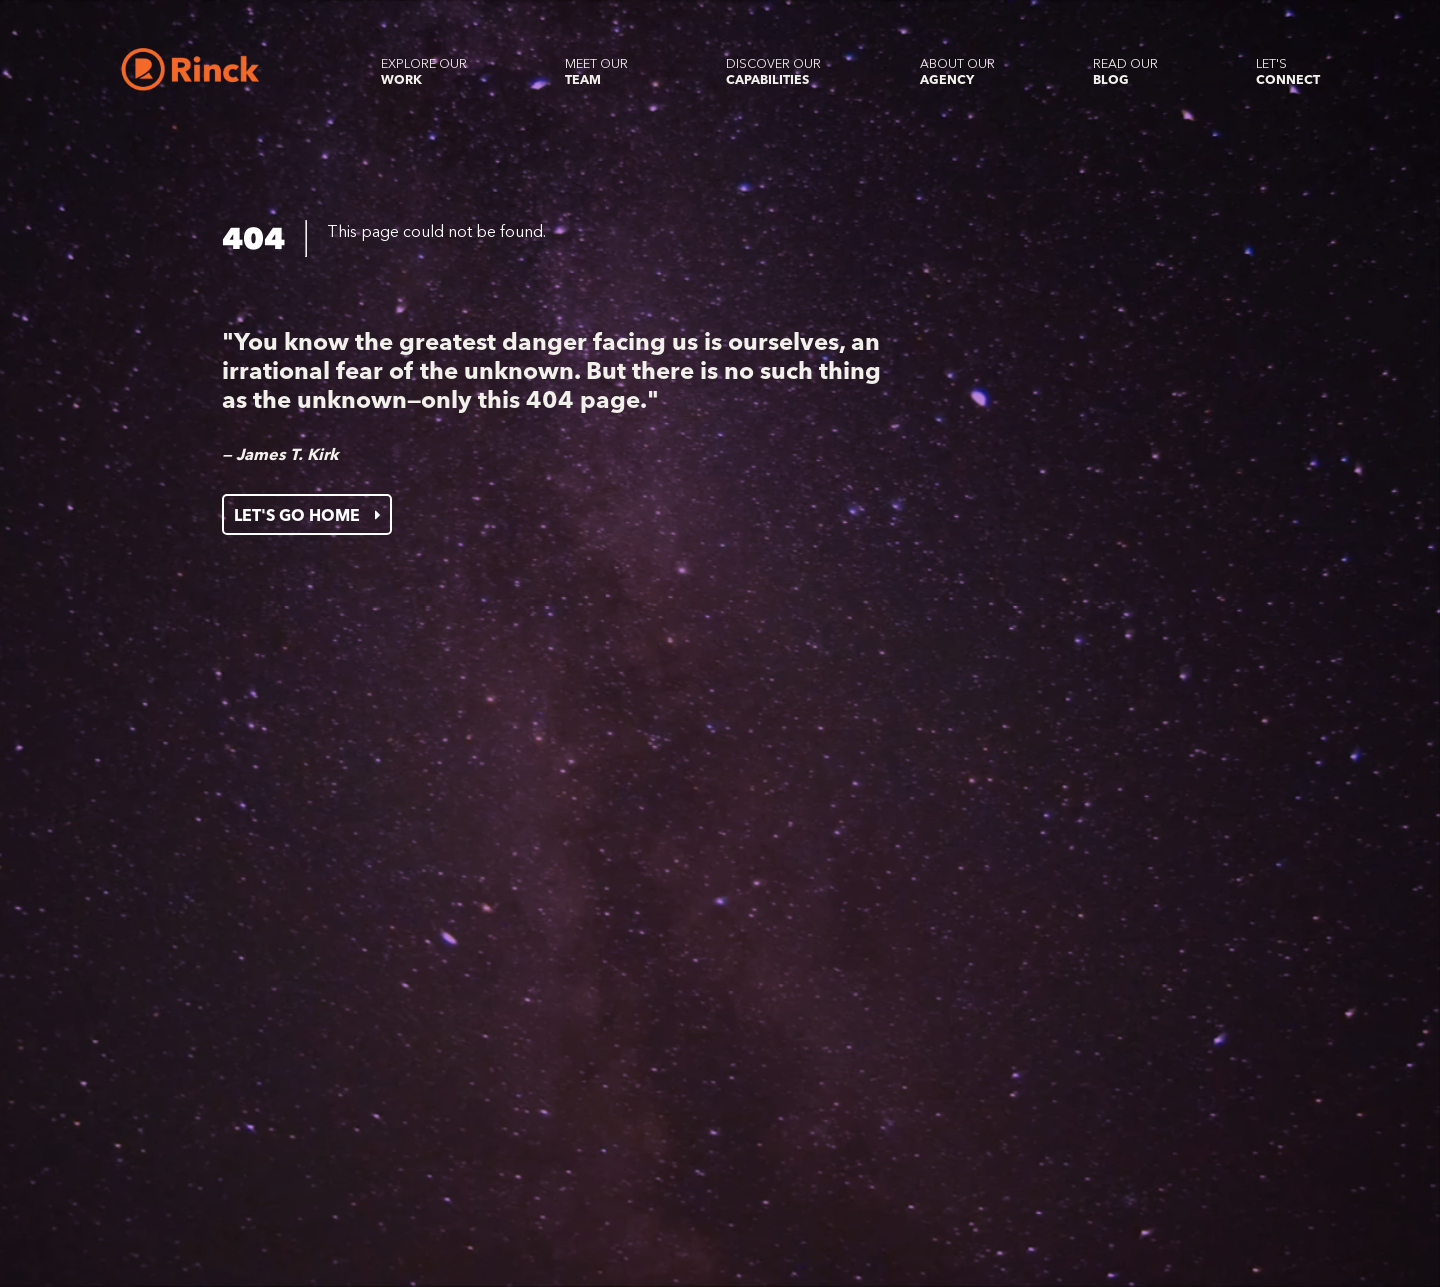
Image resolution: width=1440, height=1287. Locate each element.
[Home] (190, 69)
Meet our (596, 71)
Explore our (424, 71)
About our (957, 71)
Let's (1288, 71)
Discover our (773, 71)
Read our (1125, 71)
